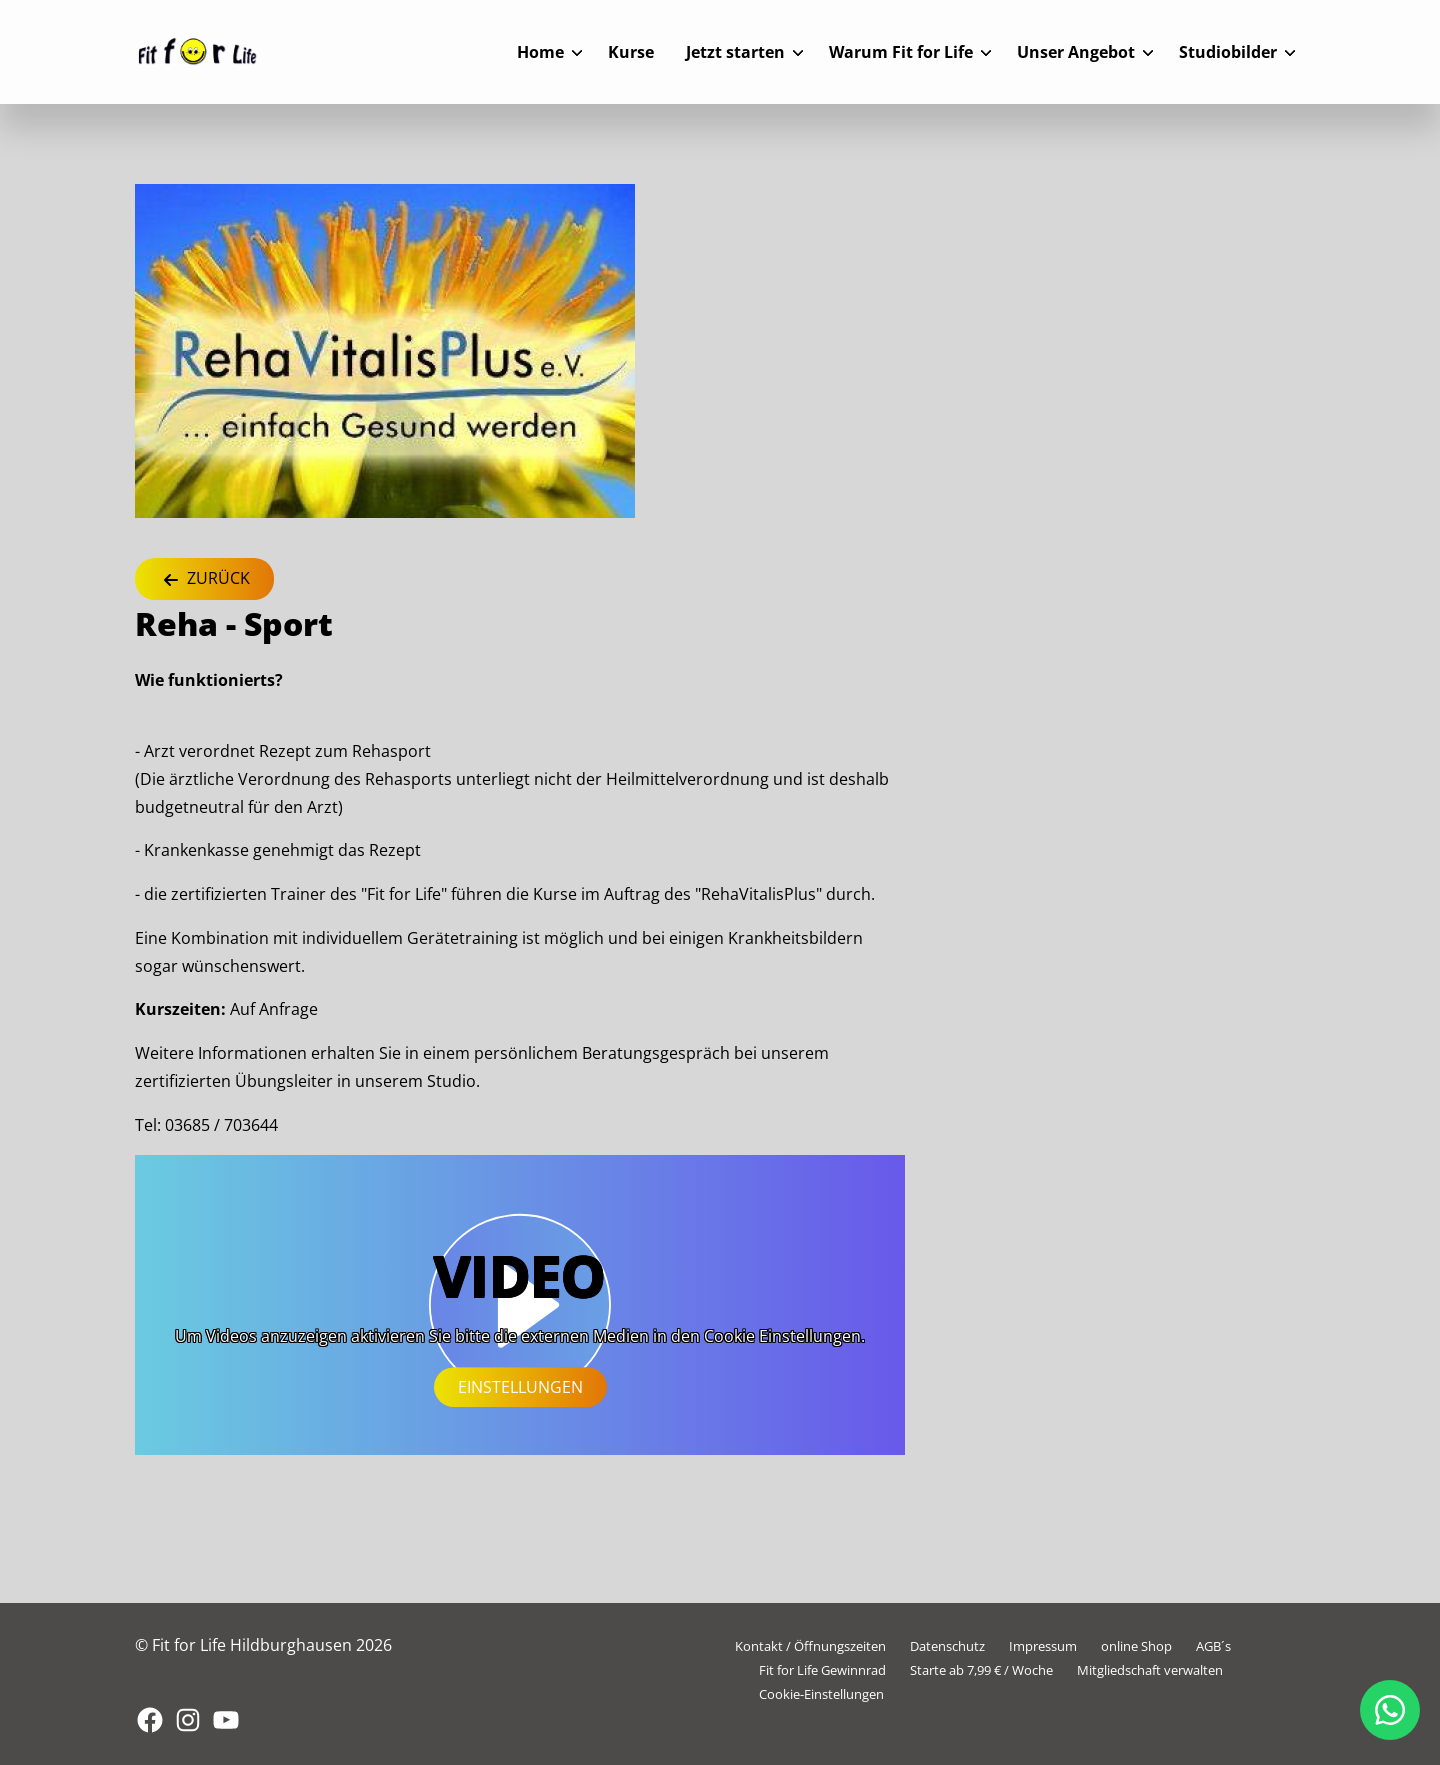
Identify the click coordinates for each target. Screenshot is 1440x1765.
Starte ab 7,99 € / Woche (981, 1670)
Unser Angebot (1076, 52)
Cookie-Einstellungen (821, 1694)
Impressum (1043, 1646)
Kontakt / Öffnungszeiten (810, 1646)
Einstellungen (520, 1387)
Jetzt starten (735, 52)
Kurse (631, 52)
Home (540, 52)
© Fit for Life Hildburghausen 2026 (263, 1645)
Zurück (204, 579)
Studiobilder (1228, 52)
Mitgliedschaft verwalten (1150, 1670)
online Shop (1136, 1646)
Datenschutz (947, 1646)
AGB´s (1213, 1646)
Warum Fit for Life (901, 52)
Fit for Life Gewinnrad (822, 1670)
